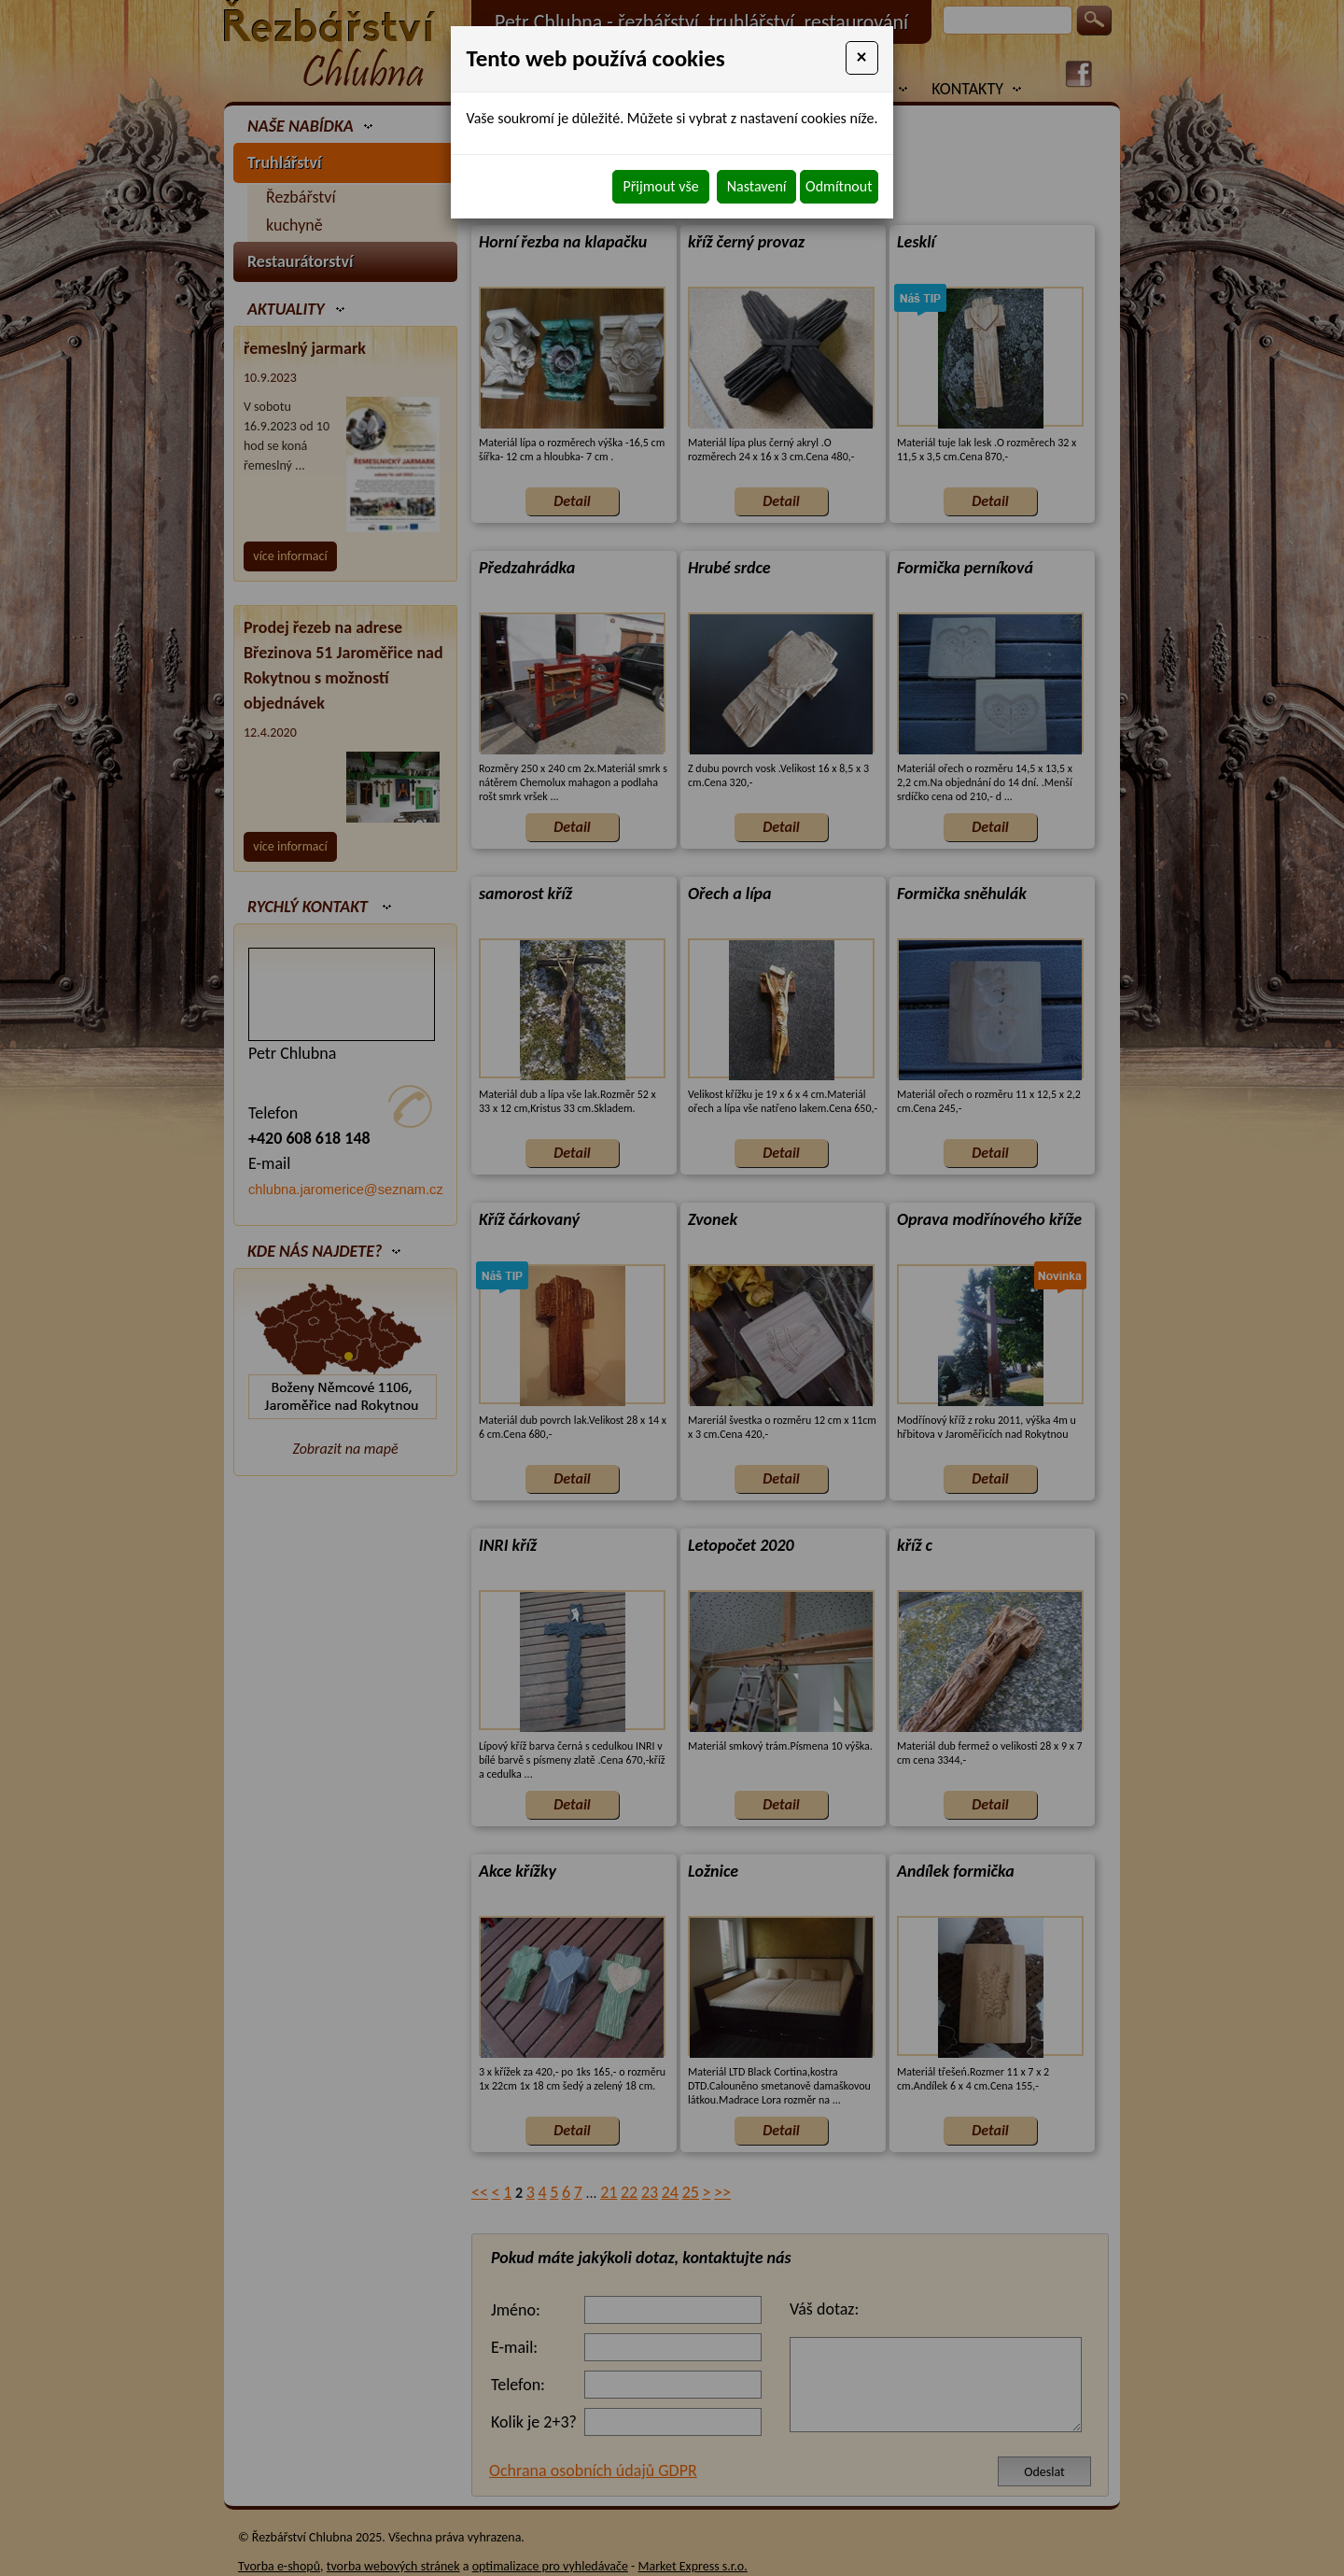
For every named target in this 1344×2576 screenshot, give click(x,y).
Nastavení (757, 186)
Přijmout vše (660, 186)
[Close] (862, 58)
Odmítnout (838, 186)
